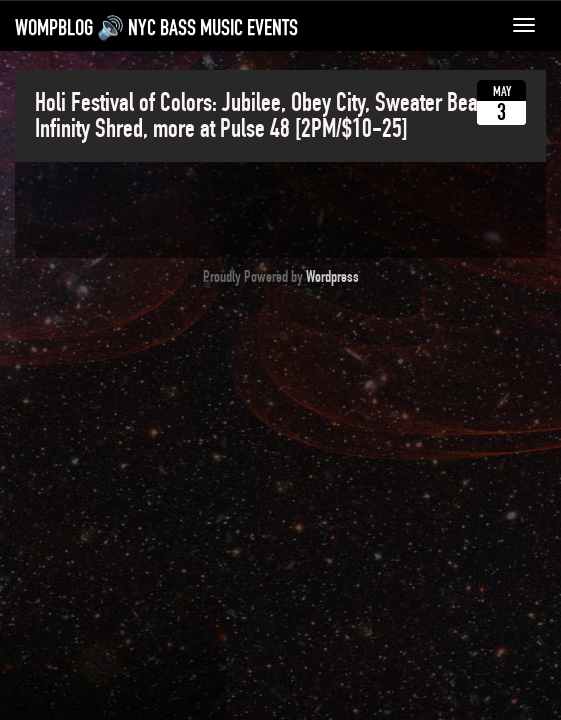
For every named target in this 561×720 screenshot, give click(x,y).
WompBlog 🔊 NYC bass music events (156, 28)
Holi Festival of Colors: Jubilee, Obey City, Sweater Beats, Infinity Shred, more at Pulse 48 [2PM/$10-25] (266, 116)
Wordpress (332, 277)
